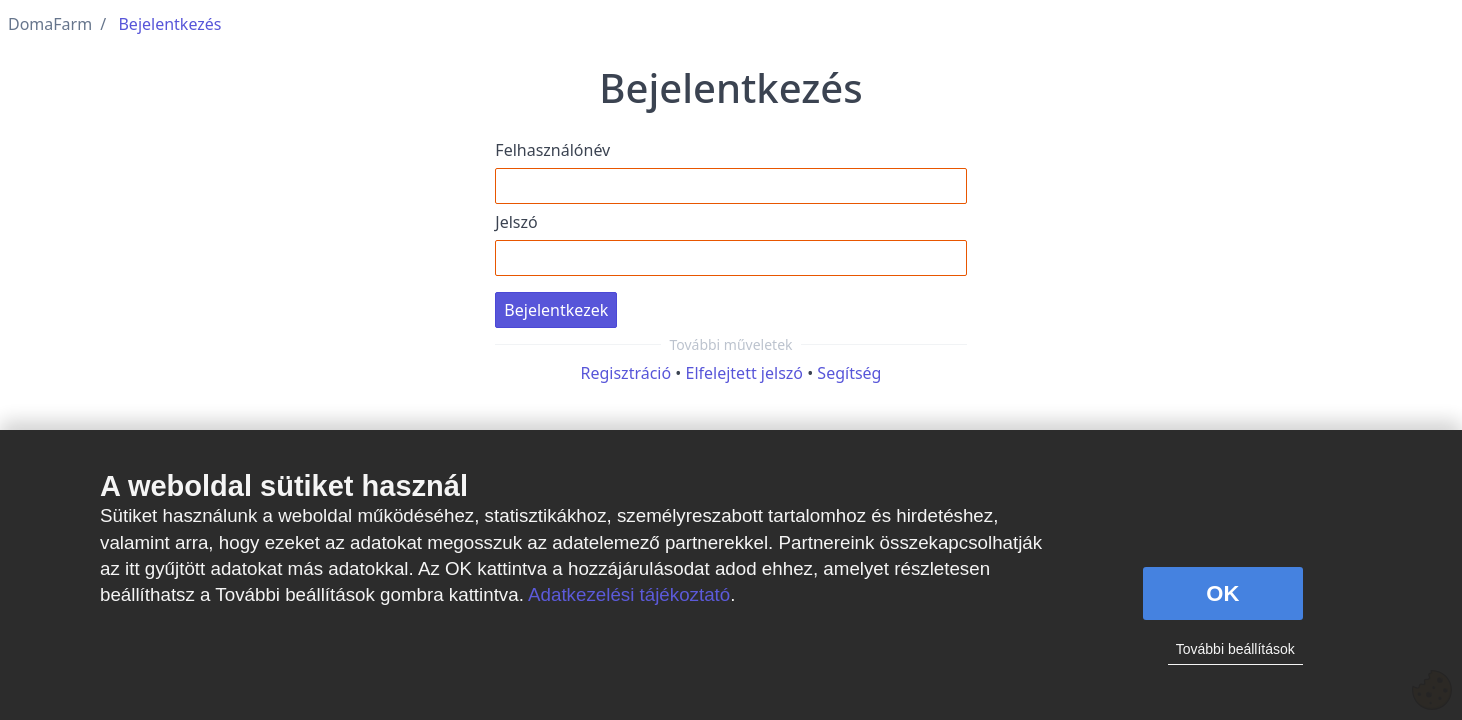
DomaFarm (50, 24)
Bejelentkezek (556, 310)
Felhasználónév (552, 150)
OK (1222, 593)
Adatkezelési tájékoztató (629, 594)
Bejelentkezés (169, 24)
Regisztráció (626, 373)
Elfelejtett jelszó (745, 373)
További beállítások (1235, 649)
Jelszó (516, 222)
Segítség (849, 373)
